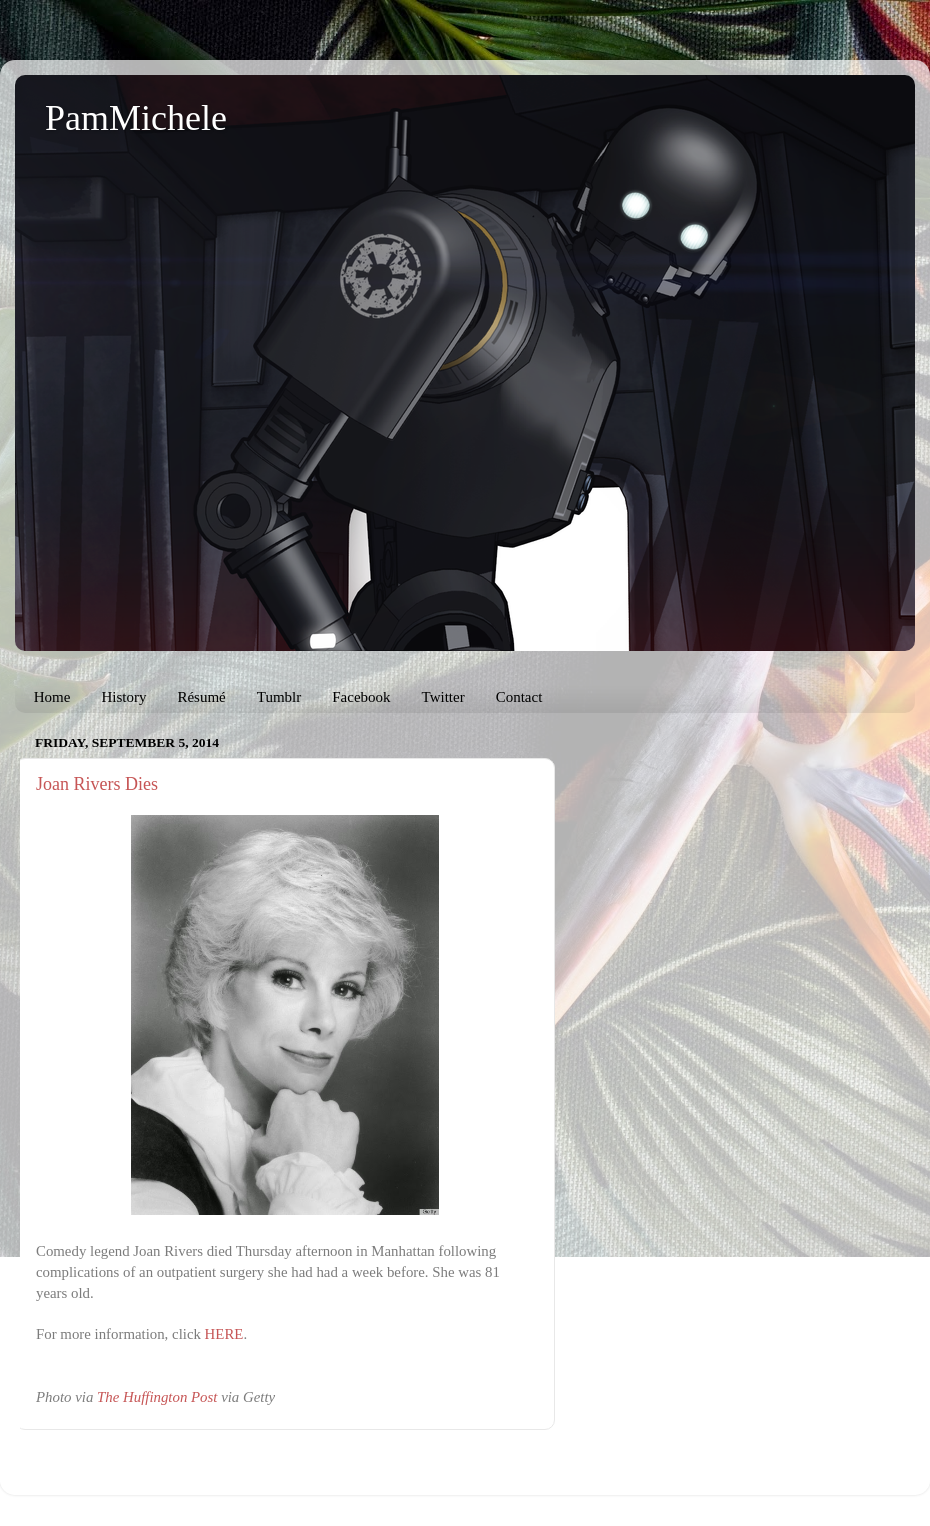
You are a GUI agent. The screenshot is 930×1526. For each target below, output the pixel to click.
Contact (519, 697)
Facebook (361, 697)
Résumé (201, 697)
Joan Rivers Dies (97, 784)
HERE (224, 1334)
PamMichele (136, 118)
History (123, 697)
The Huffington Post (157, 1397)
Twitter (443, 697)
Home (52, 697)
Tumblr (279, 697)
